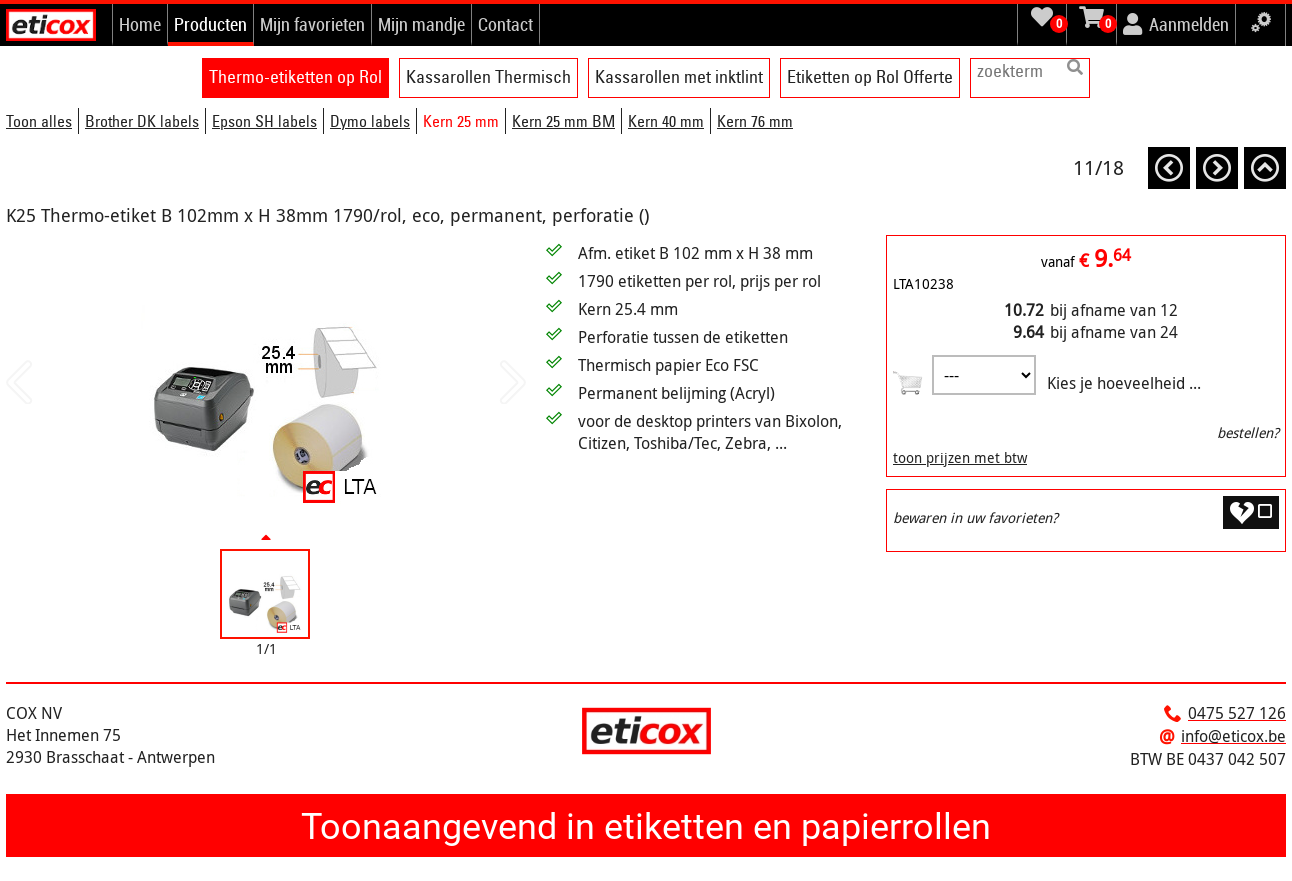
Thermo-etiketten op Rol (295, 76)
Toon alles (39, 121)
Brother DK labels (142, 121)
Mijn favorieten (312, 24)
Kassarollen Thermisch (488, 76)
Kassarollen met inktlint (679, 76)
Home (140, 24)
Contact (505, 24)
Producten (210, 24)
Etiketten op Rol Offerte (870, 76)
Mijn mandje (421, 24)
